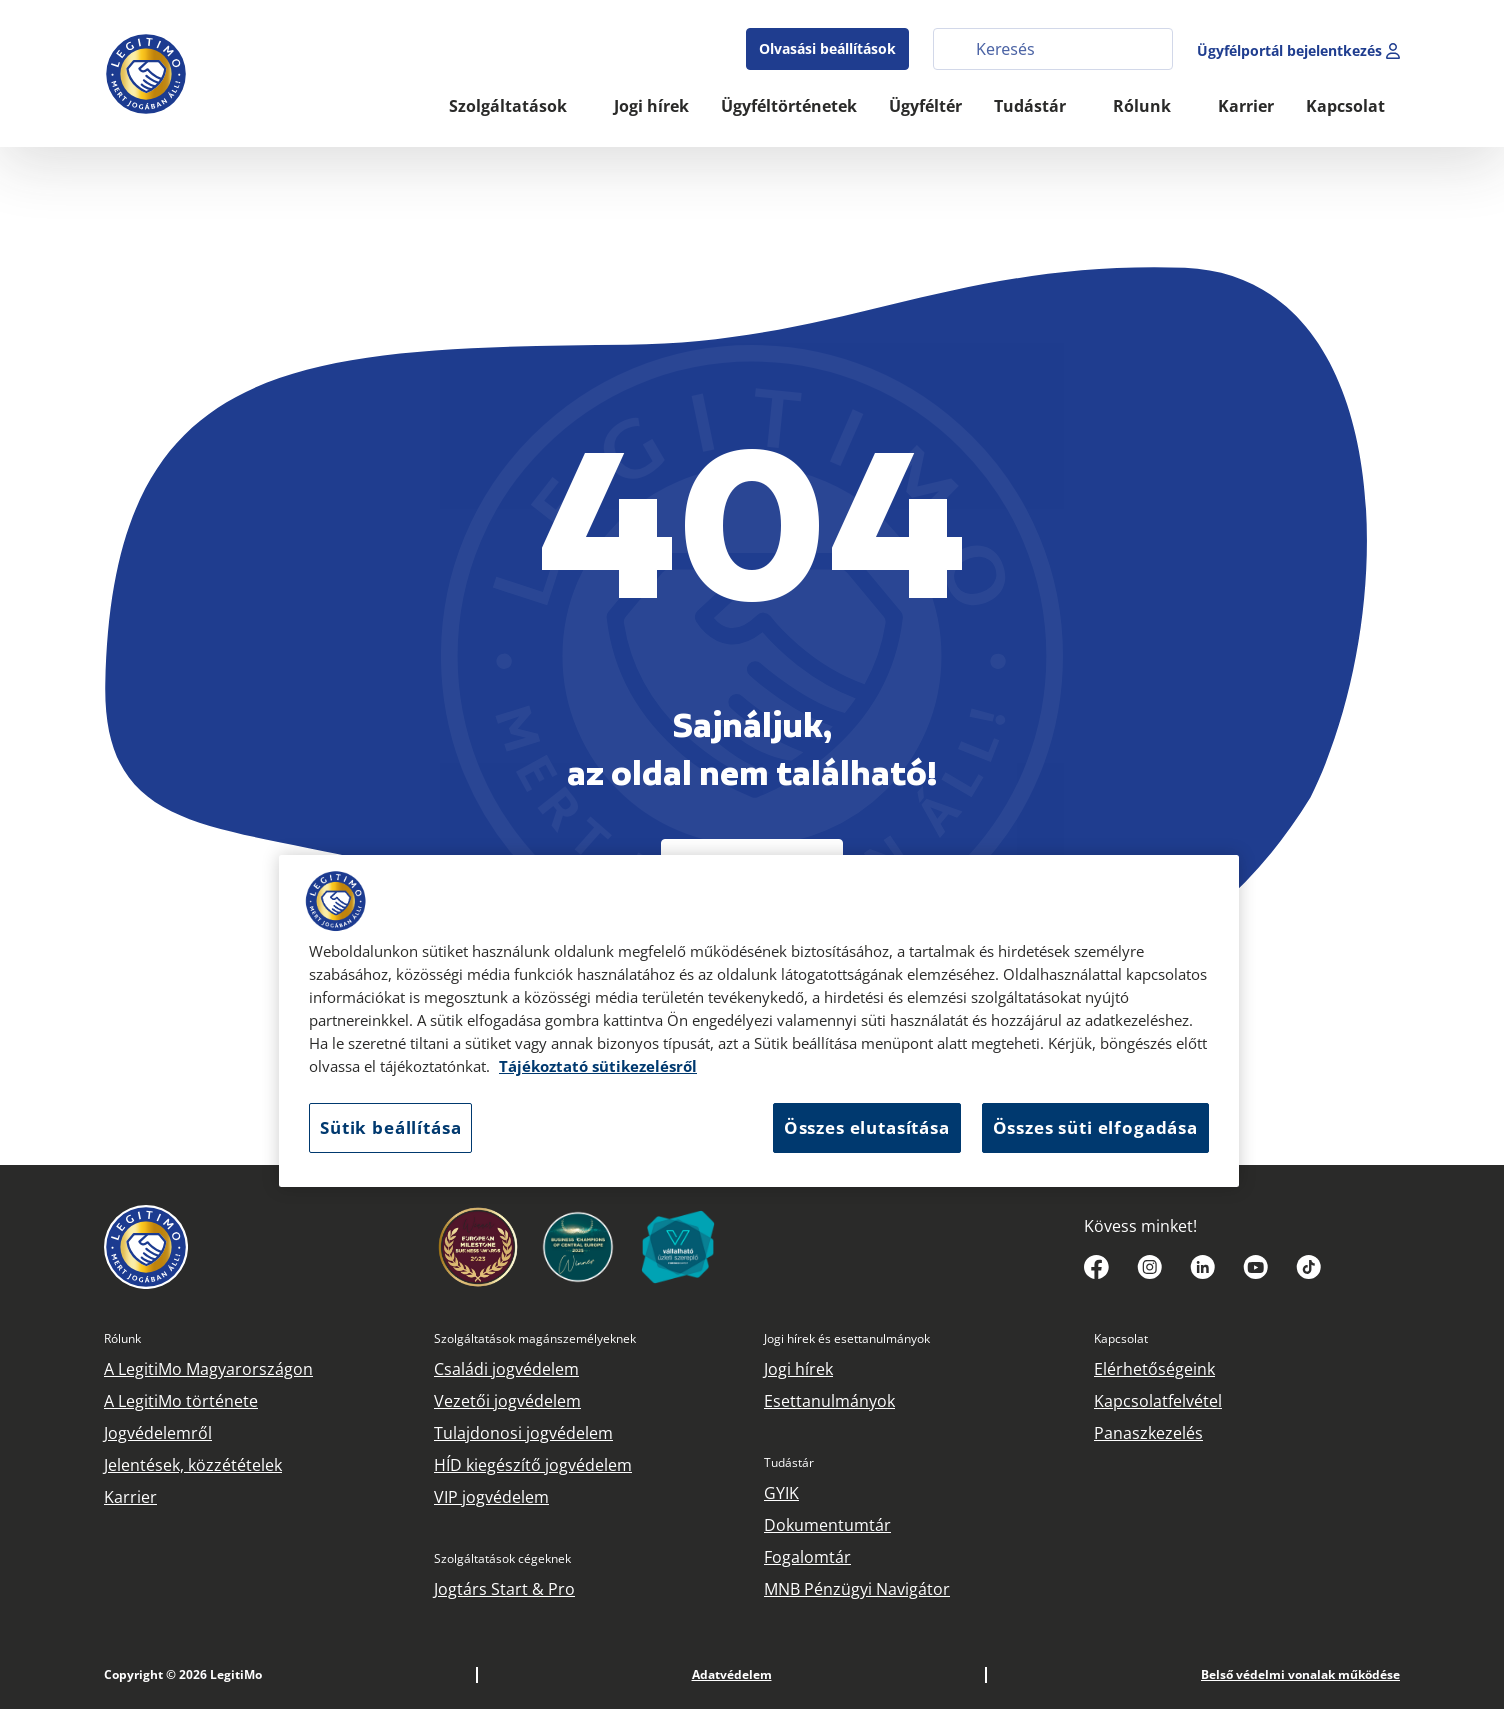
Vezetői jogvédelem (507, 1401)
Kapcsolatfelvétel (1158, 1401)
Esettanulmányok (829, 1401)
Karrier (1246, 106)
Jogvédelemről (158, 1433)
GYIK (781, 1493)
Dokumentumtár (827, 1525)
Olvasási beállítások (827, 48)
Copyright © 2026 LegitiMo (183, 1674)
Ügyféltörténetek (789, 106)
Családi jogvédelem (506, 1369)
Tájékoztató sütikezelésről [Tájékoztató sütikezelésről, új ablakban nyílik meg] (598, 1066)
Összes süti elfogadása (1095, 1127)
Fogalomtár (807, 1557)
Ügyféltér (925, 106)
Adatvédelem (732, 1674)
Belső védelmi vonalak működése (1300, 1674)
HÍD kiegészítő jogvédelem (533, 1465)
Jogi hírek (651, 106)
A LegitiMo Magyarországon (208, 1369)
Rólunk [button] (1144, 106)
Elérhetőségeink (1154, 1369)
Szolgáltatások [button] (510, 106)
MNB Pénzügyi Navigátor (857, 1589)
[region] (759, 1021)
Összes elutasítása (867, 1127)
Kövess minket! (1140, 1226)
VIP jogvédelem (491, 1497)
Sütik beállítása (390, 1127)
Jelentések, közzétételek (193, 1465)
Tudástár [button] (1032, 106)
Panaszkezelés (1148, 1433)
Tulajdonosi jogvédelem (523, 1433)
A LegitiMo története (181, 1401)
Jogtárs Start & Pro (504, 1589)
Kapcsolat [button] (1347, 106)
